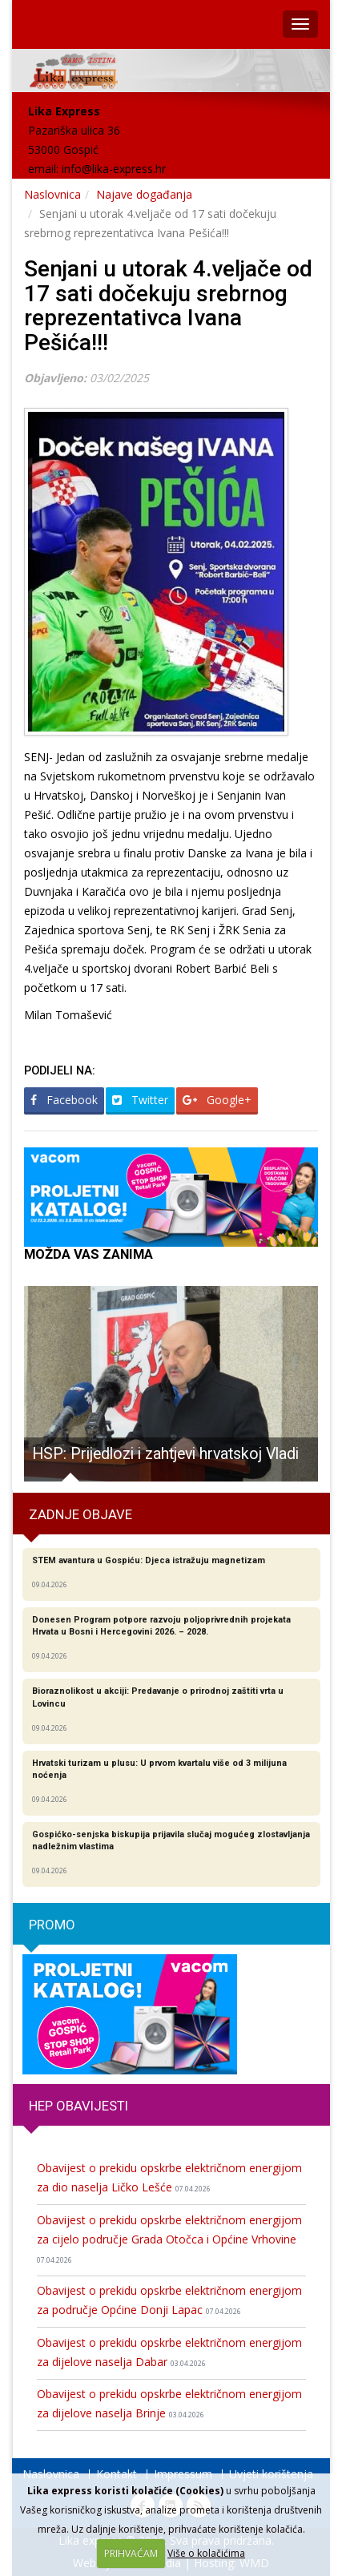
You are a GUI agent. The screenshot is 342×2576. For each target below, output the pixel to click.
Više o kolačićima (206, 2553)
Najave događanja (144, 194)
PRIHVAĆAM (131, 2553)
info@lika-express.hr (114, 168)
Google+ (217, 1099)
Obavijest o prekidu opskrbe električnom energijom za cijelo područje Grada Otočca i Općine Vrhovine (169, 2238)
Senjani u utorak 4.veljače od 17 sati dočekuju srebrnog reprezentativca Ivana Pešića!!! (168, 306)
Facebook (64, 1099)
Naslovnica (52, 194)
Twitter (140, 1099)
